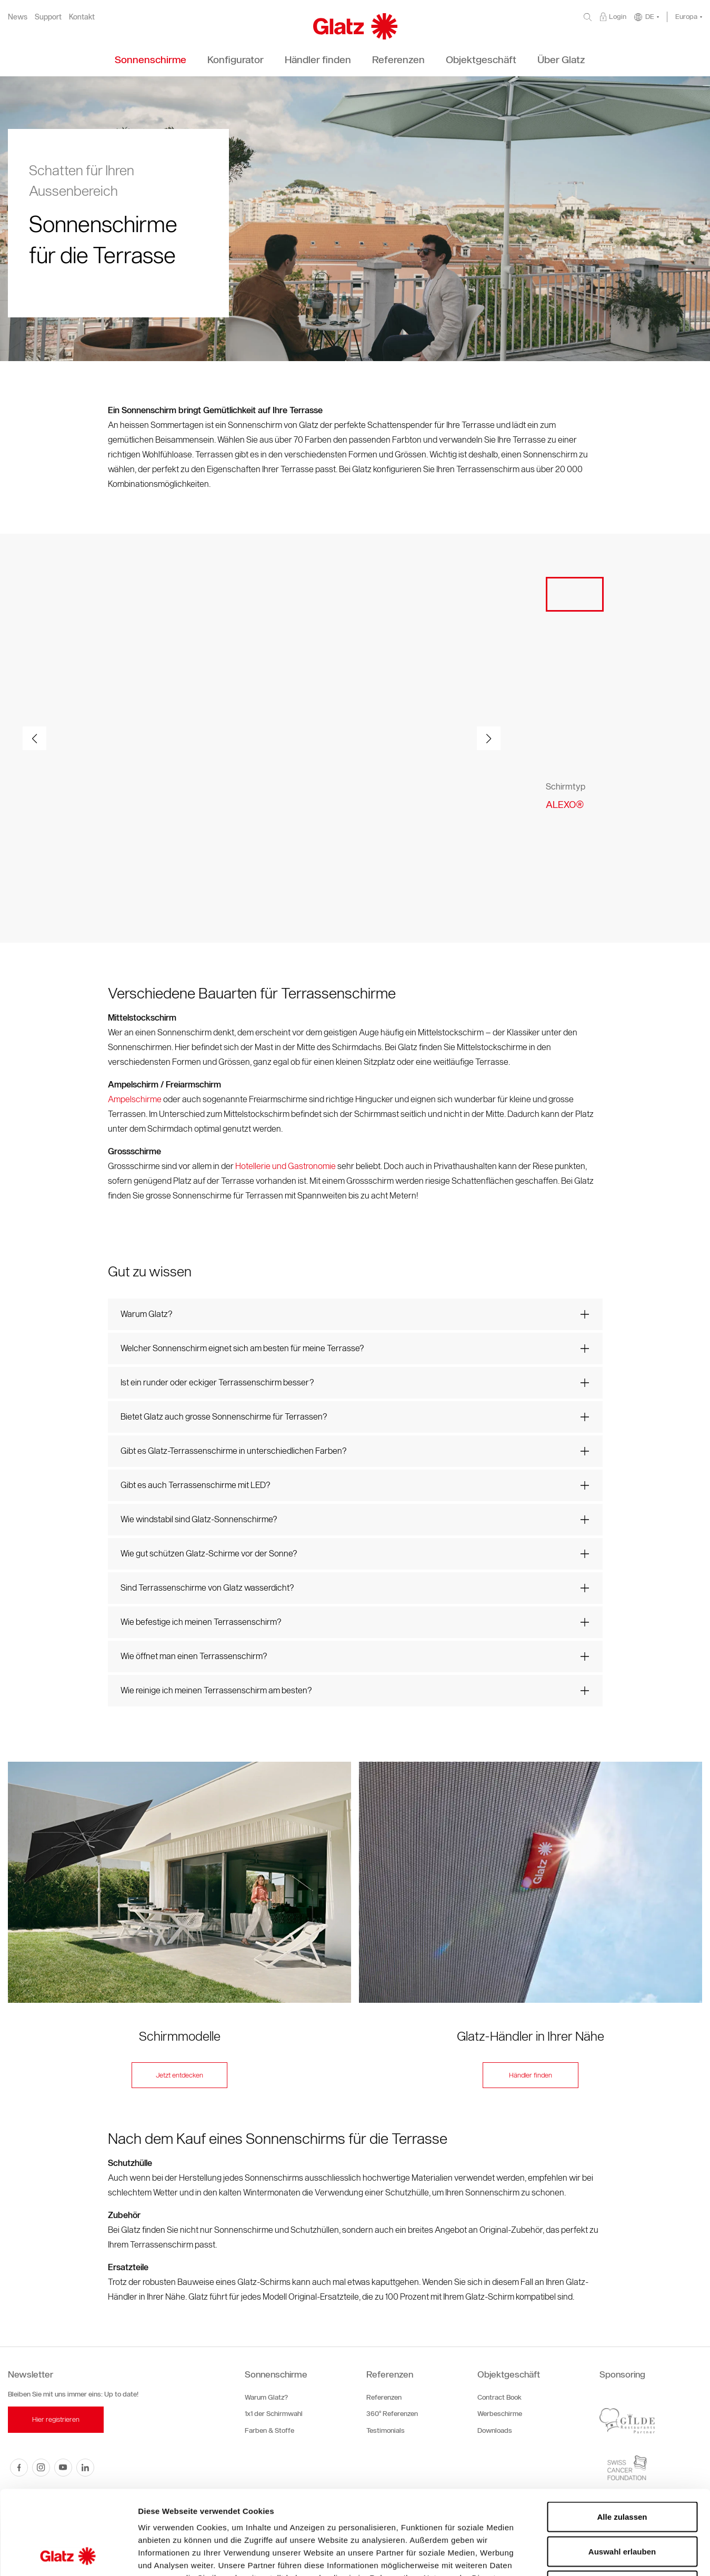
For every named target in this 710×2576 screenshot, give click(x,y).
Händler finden (530, 2075)
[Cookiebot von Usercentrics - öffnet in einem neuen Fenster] (68, 2555)
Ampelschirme (135, 1099)
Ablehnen (622, 2506)
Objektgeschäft (508, 2374)
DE (649, 17)
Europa (686, 17)
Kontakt (82, 17)
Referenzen (389, 2374)
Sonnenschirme (276, 2374)
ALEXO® (565, 805)
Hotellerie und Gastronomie (285, 1166)
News (17, 17)
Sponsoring (622, 2374)
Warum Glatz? (266, 2397)
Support (48, 17)
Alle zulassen (622, 2437)
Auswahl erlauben (622, 2472)
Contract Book (499, 2397)
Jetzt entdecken (179, 2075)
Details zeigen (559, 2555)
